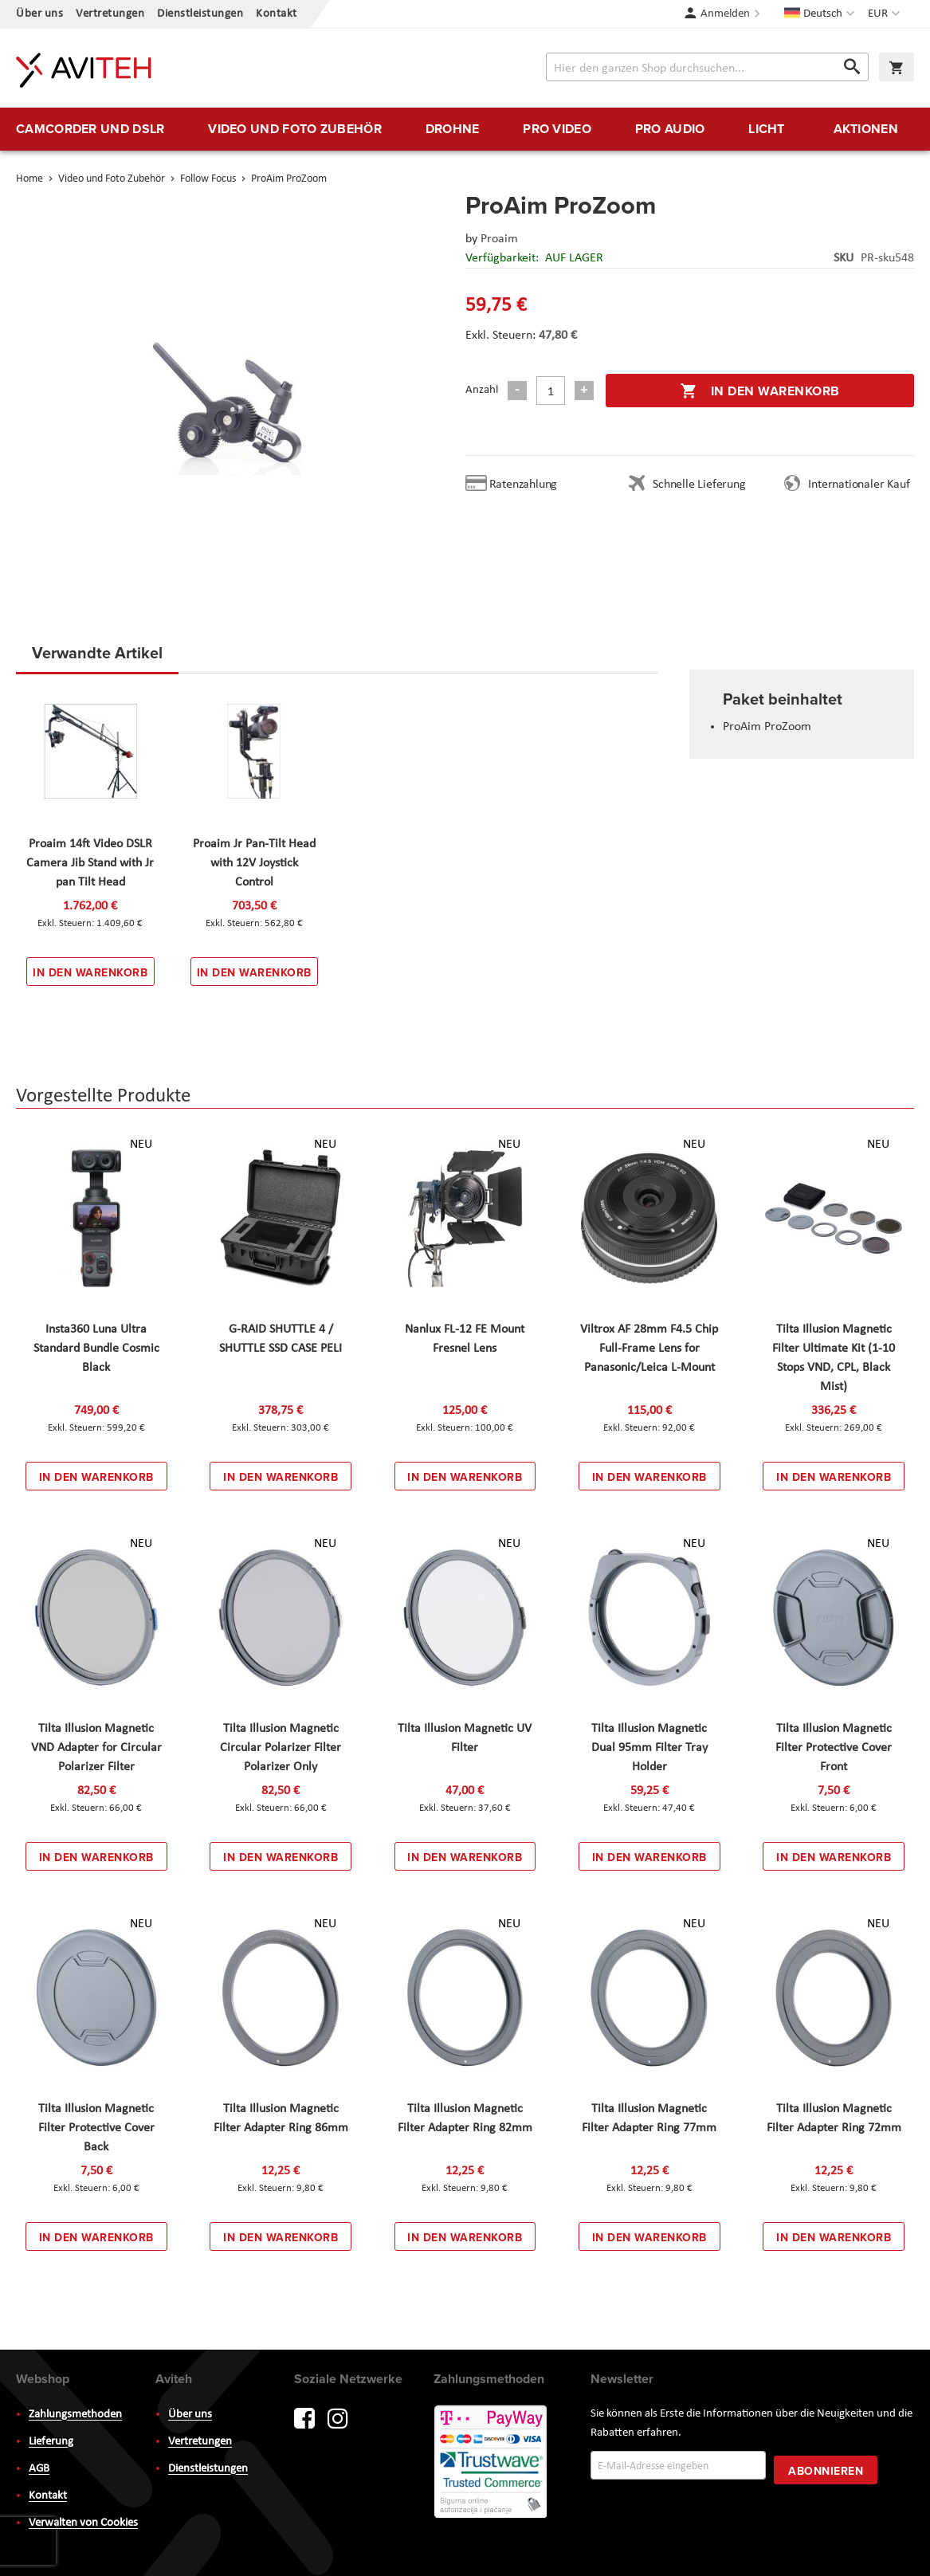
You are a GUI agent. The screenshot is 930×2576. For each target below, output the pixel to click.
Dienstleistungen (200, 14)
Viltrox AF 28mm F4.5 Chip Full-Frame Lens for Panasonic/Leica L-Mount (649, 1348)
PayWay (492, 2463)
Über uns (39, 14)
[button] (886, 14)
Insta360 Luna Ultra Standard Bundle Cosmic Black (96, 1348)
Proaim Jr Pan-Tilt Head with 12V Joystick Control (254, 863)
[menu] (465, 129)
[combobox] (707, 67)
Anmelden (725, 14)
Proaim (499, 239)
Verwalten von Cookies (83, 2523)
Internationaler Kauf (858, 484)
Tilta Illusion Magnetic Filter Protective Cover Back (96, 2128)
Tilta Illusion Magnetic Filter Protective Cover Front (833, 1747)
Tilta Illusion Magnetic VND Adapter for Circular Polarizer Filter (96, 1747)
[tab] (97, 657)
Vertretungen (110, 14)
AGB (39, 2469)
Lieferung (51, 2442)
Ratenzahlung (523, 484)
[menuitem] (90, 129)
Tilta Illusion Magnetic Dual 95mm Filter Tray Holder (649, 1747)
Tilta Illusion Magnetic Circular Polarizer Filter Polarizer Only (280, 1747)
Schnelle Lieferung (699, 484)
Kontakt (276, 14)
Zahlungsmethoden (75, 2415)
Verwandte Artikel (97, 652)
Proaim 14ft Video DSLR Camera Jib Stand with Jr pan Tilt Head (90, 863)
